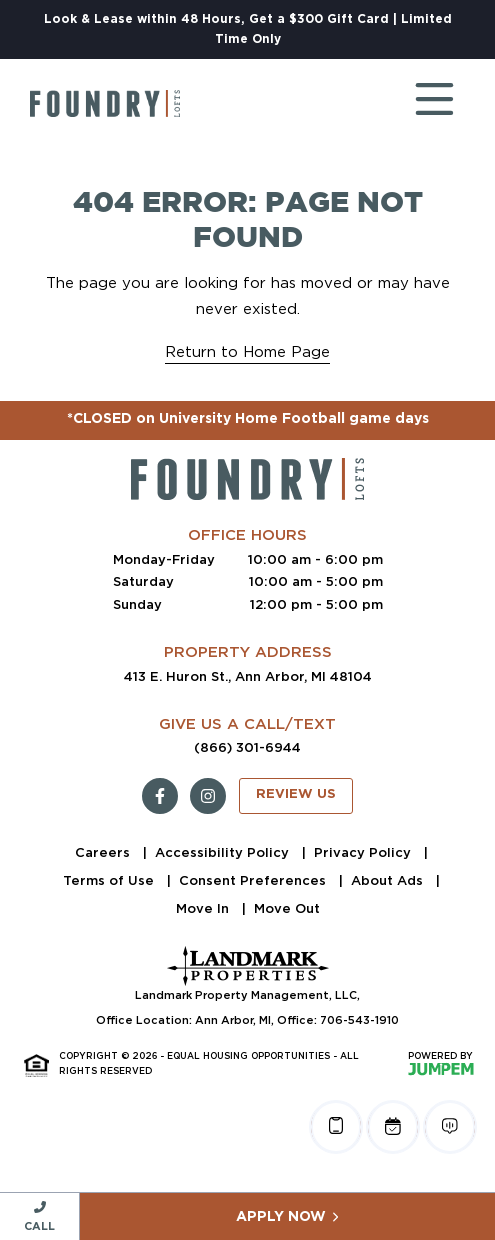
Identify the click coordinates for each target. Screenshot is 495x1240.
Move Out (287, 908)
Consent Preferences (254, 880)
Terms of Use (110, 880)
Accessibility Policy (224, 852)
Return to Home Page (247, 352)
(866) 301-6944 (247, 747)
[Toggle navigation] (415, 104)
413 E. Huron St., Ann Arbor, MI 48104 (248, 676)
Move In (204, 908)
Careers (104, 852)
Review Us (296, 794)
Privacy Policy (364, 852)
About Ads (389, 880)
